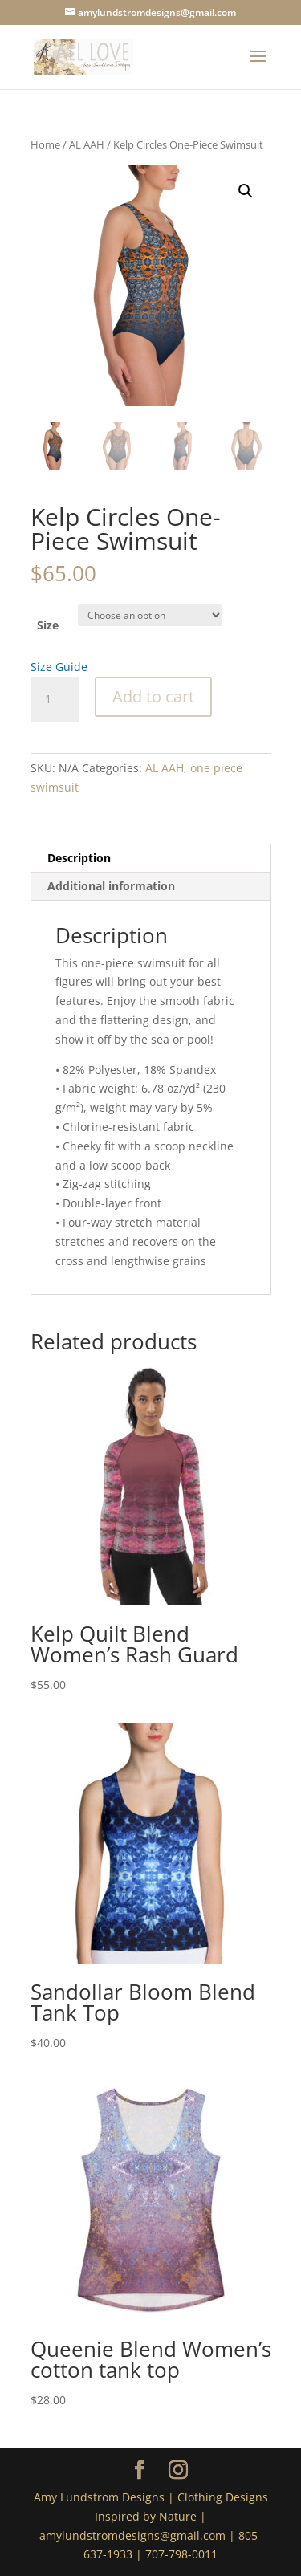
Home (45, 144)
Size (48, 625)
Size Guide (59, 666)
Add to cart (153, 696)
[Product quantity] (55, 699)
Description (79, 857)
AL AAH (86, 144)
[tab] (151, 858)
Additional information (111, 885)
